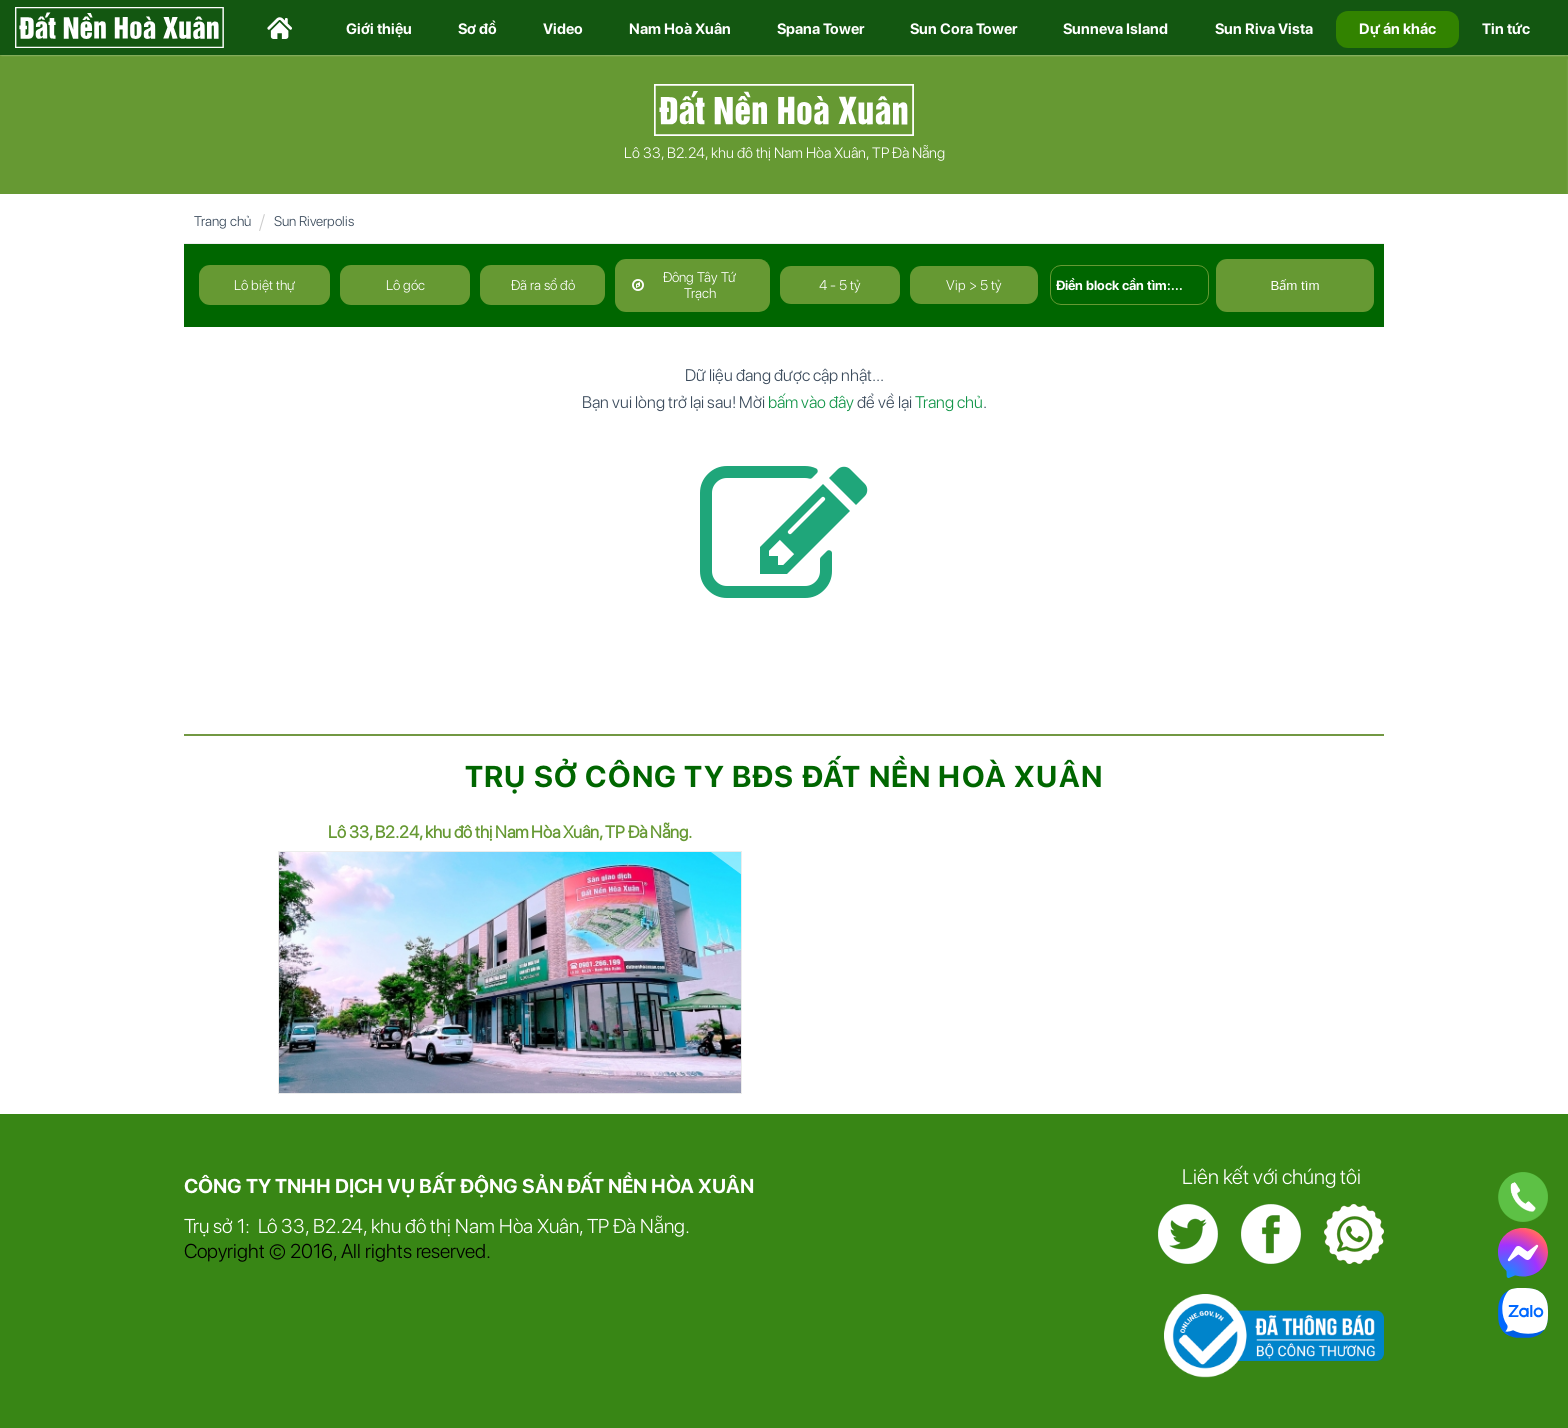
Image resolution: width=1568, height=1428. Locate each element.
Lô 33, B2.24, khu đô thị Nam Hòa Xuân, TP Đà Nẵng (784, 153)
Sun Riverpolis (314, 221)
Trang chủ (222, 221)
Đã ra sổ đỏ (543, 285)
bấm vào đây (811, 402)
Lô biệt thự (264, 285)
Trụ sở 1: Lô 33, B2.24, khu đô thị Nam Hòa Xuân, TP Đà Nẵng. (437, 1226)
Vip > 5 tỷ (974, 285)
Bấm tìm (1294, 285)
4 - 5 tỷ (840, 285)
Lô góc (405, 285)
